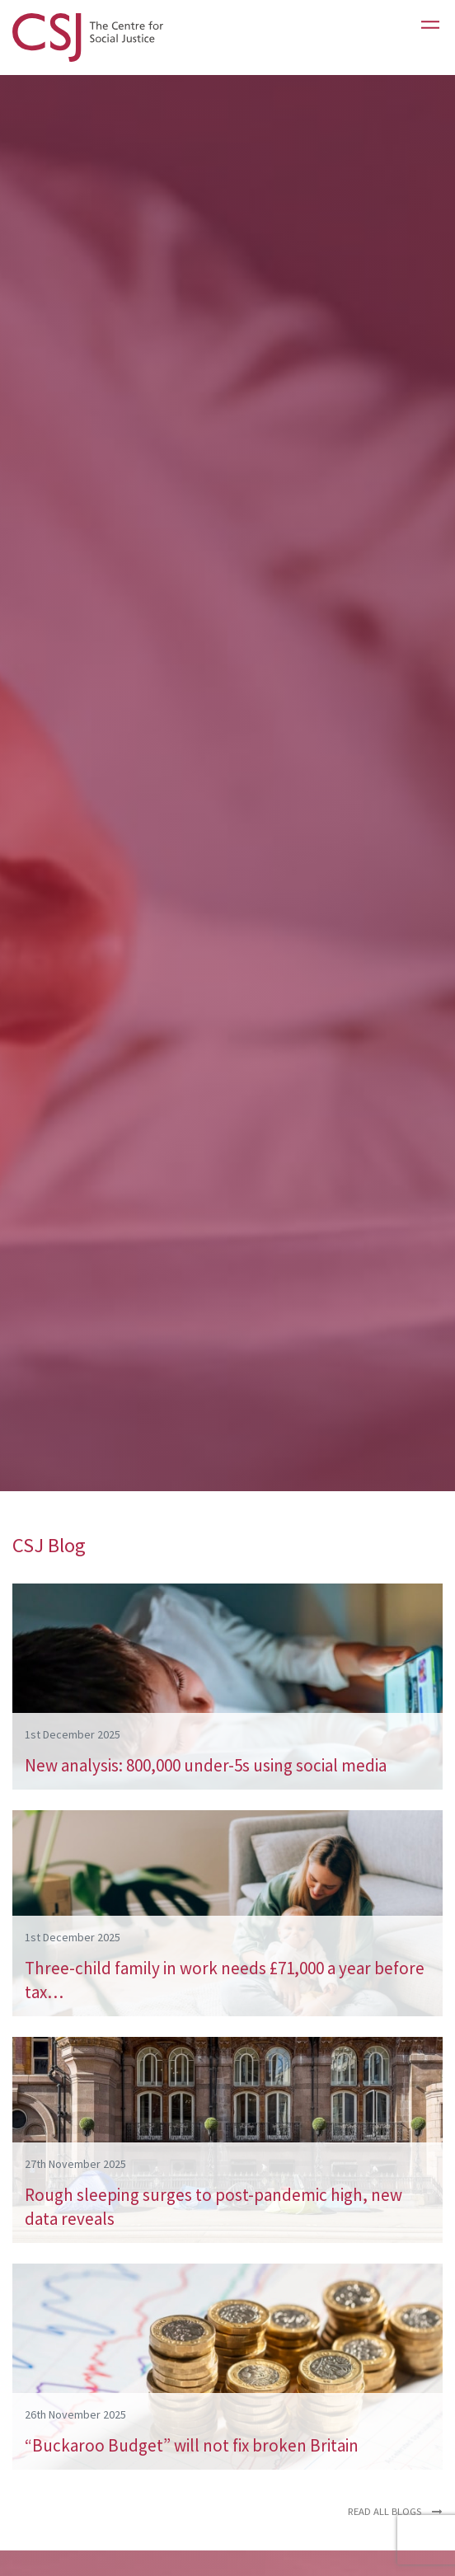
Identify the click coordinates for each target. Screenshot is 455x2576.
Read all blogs (395, 2511)
